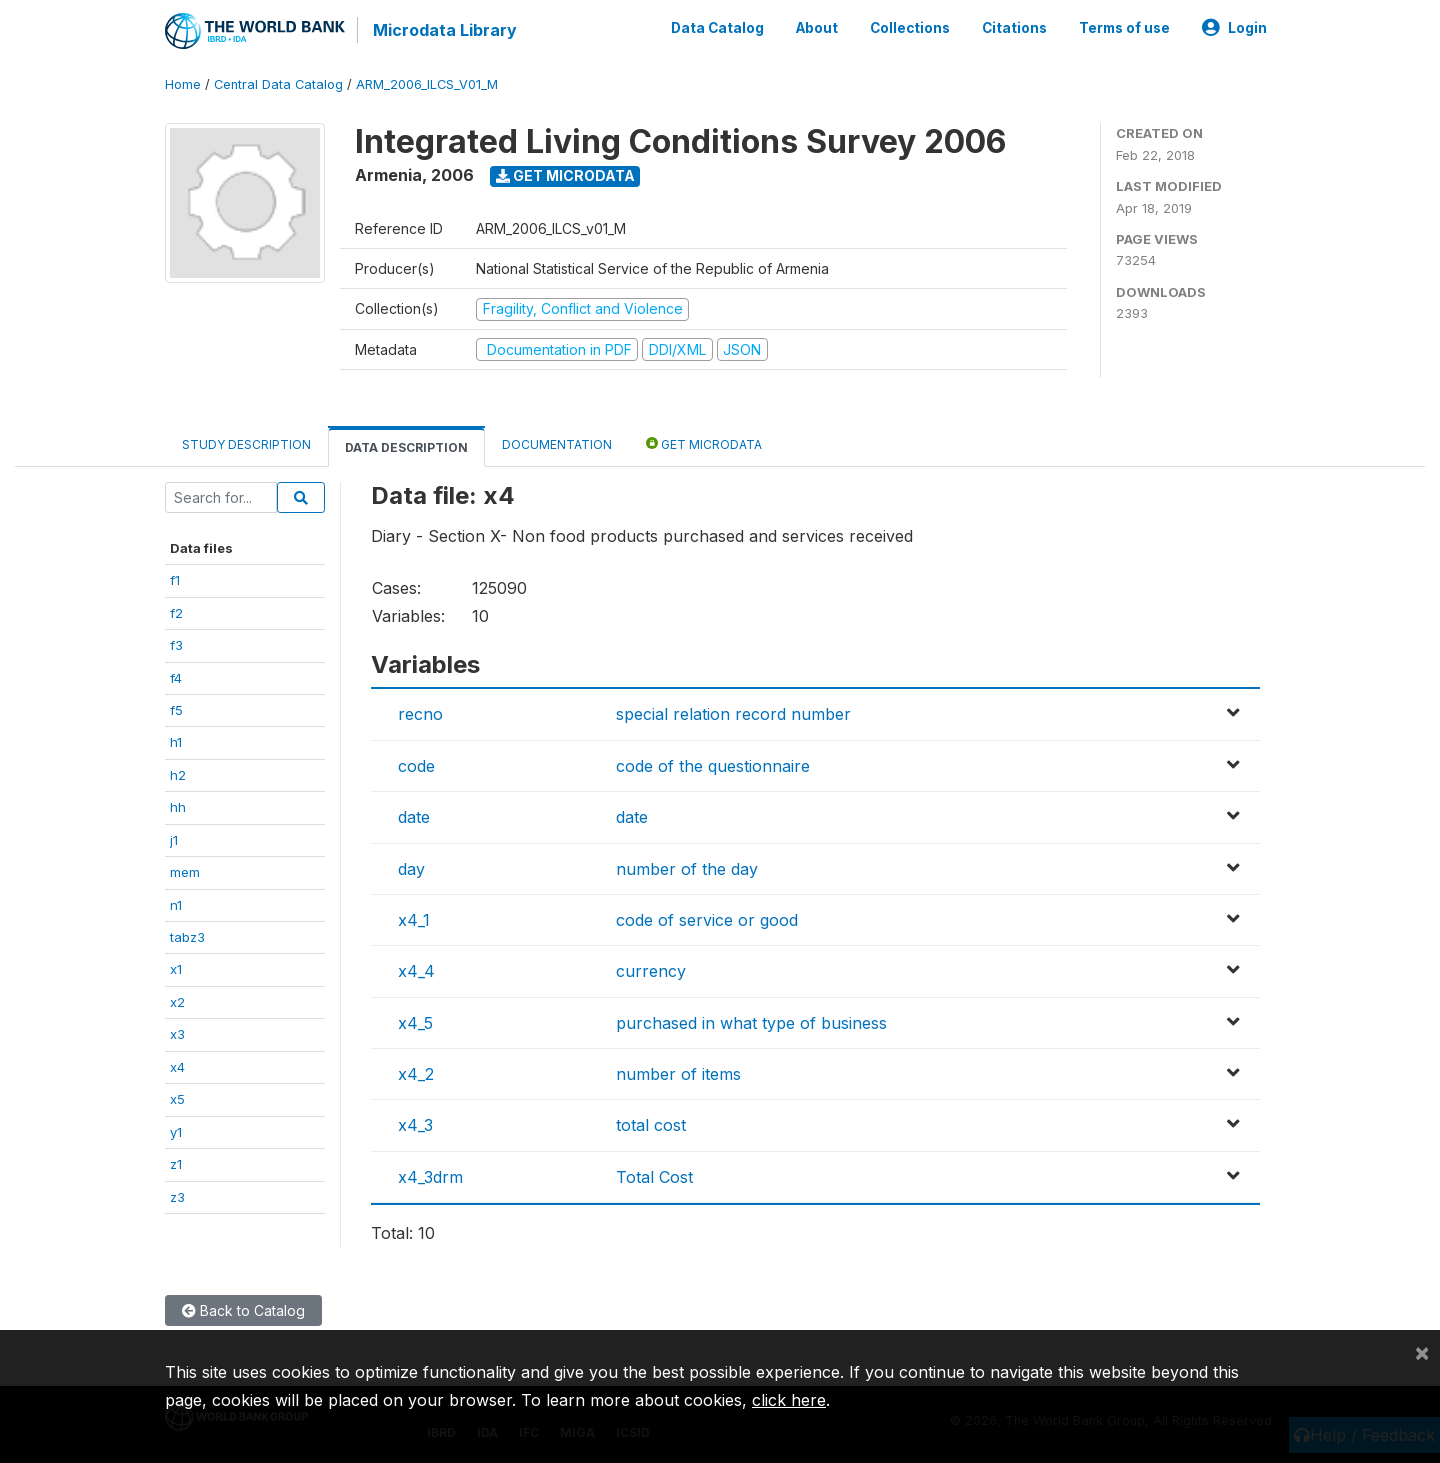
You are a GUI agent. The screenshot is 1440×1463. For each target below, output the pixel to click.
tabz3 (187, 937)
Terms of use (1124, 28)
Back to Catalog (243, 1310)
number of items (678, 1074)
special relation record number (733, 714)
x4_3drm (430, 1177)
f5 (176, 710)
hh (178, 807)
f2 (176, 613)
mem (185, 872)
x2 (177, 1002)
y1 (176, 1132)
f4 (176, 677)
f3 (176, 645)
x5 (177, 1099)
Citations (1014, 28)
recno (420, 714)
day (411, 868)
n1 (176, 904)
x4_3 (415, 1125)
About (817, 28)
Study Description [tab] (246, 444)
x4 (177, 1067)
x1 (176, 969)
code (416, 766)
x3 (177, 1034)
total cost (651, 1125)
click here (789, 1400)
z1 (176, 1164)
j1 (174, 840)
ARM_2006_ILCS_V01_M (427, 84)
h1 (176, 742)
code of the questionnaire (713, 766)
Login (1234, 28)
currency (651, 971)
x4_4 (416, 971)
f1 (175, 580)
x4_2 (416, 1074)
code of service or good (707, 920)
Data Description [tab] (406, 447)
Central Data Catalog (278, 84)
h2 (178, 775)
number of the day (687, 868)
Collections (910, 28)
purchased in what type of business (751, 1023)
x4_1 (414, 920)
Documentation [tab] (557, 444)
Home (183, 84)
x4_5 (415, 1023)
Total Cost (654, 1177)
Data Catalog (717, 28)
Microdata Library (445, 30)
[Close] (1422, 1352)
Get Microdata (565, 175)
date (414, 817)
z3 (177, 1196)
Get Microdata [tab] (704, 443)
